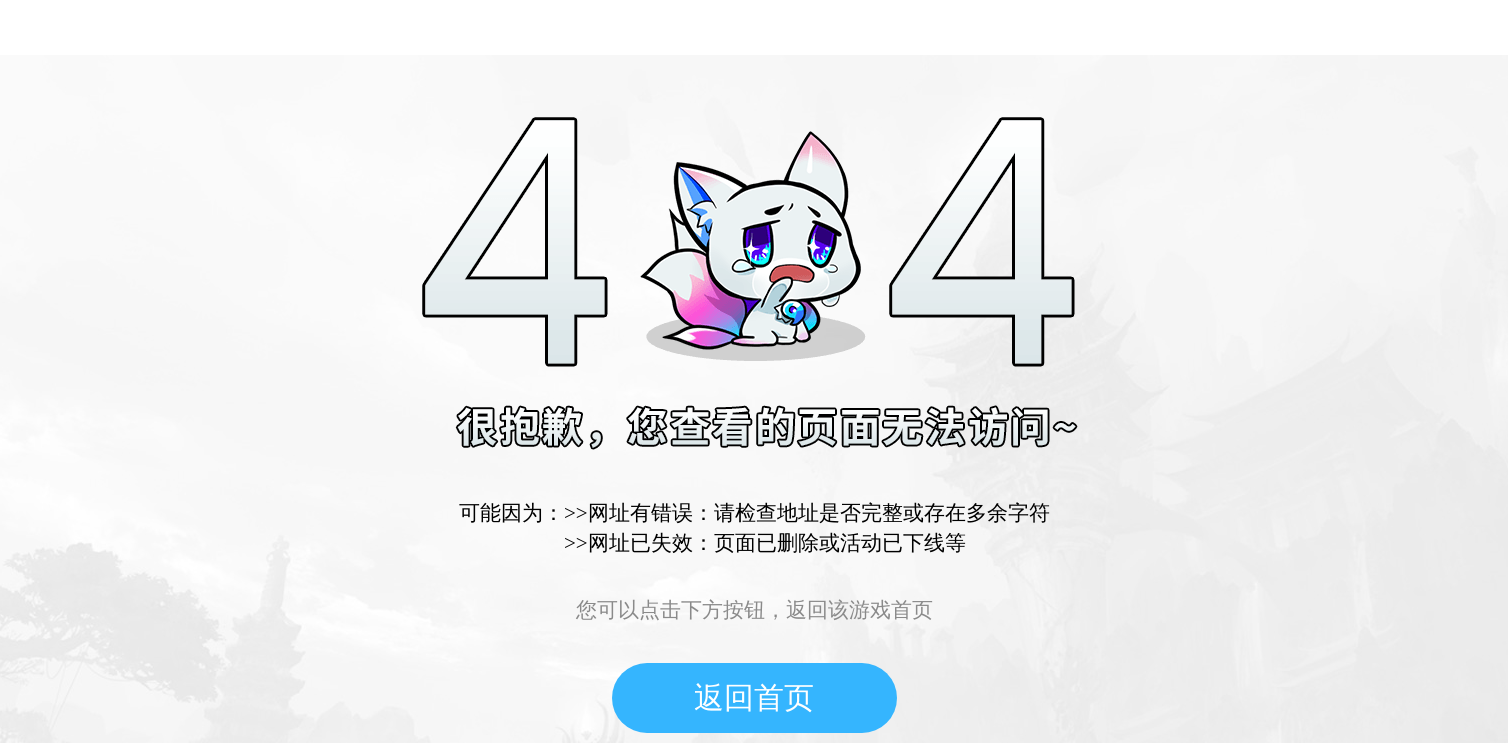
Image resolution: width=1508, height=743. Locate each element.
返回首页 (754, 697)
